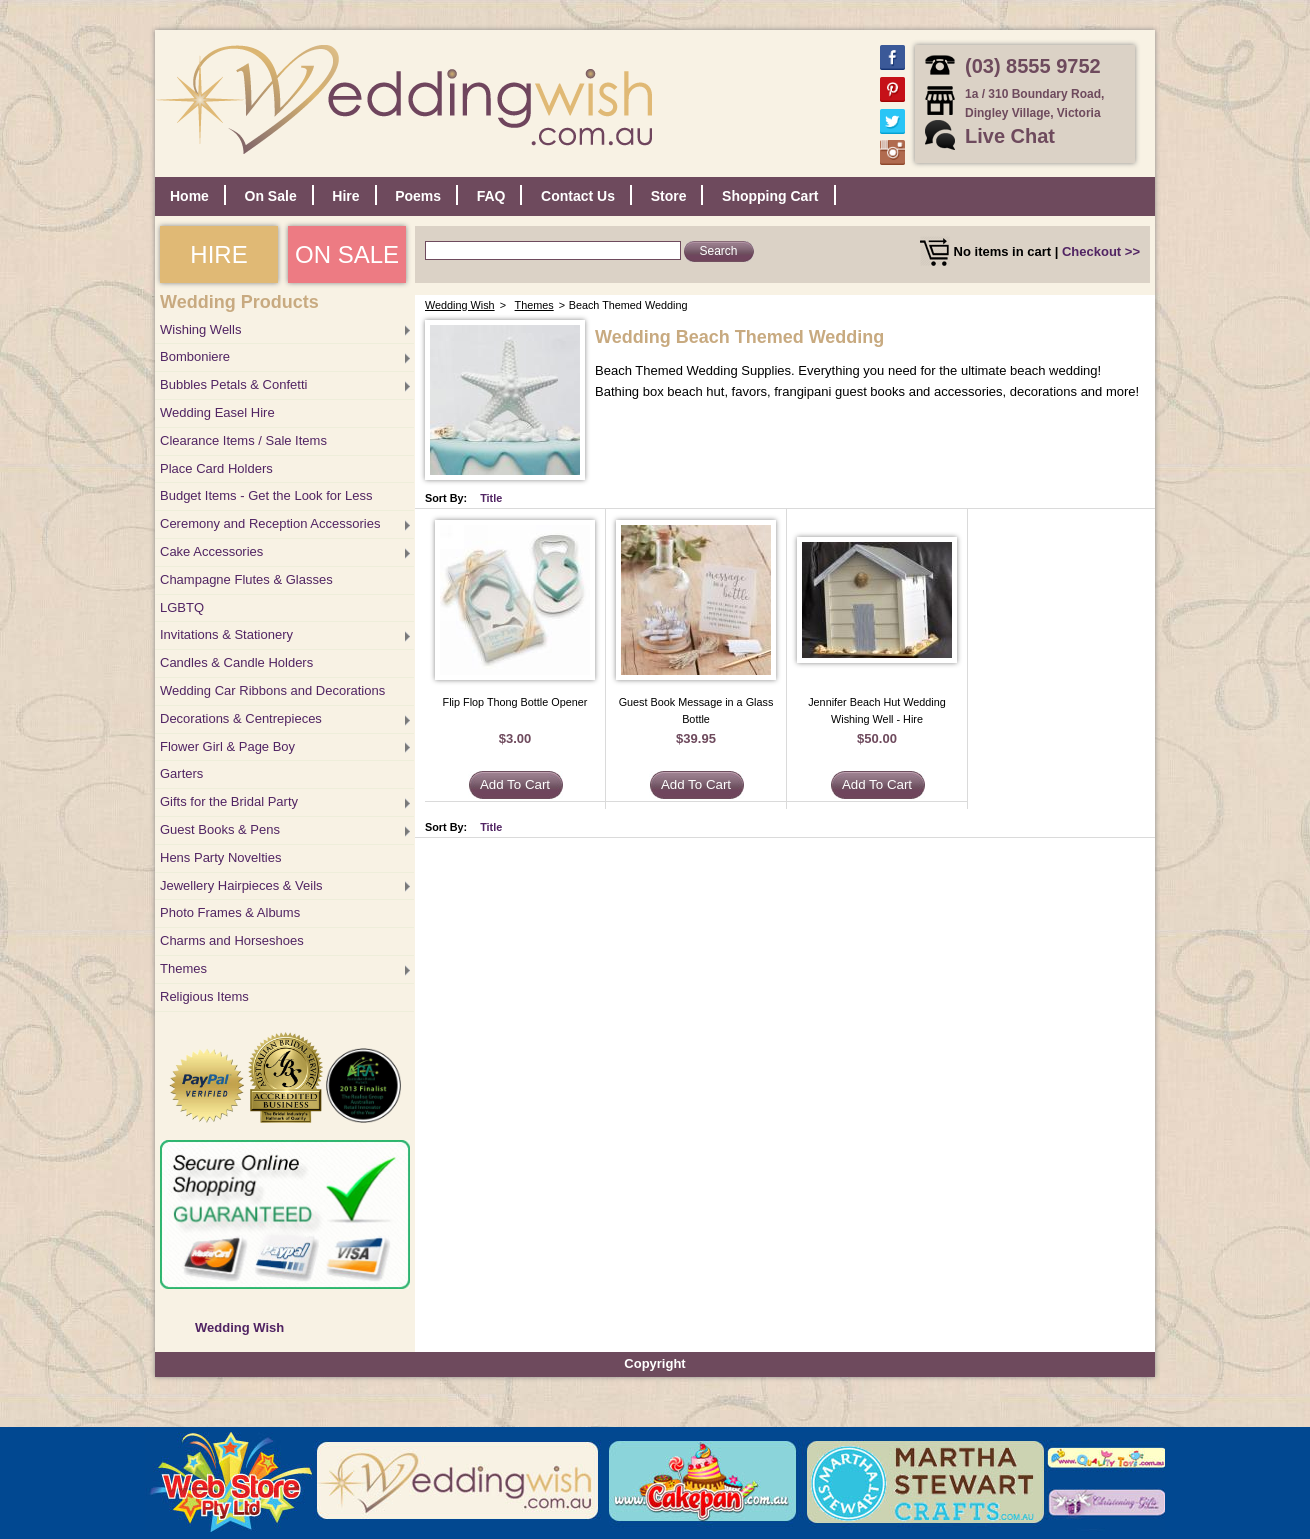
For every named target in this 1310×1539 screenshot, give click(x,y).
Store (669, 196)
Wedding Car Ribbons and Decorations (272, 690)
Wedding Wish (239, 1327)
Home (189, 196)
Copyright (654, 1363)
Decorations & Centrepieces (241, 718)
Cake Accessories (211, 551)
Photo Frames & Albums (230, 912)
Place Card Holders (216, 468)
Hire (345, 196)
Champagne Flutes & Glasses (246, 579)
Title (491, 498)
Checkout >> (1101, 251)
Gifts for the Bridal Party (229, 801)
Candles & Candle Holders (236, 662)
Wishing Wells (200, 329)
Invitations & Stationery (226, 634)
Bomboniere (195, 356)
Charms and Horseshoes (232, 940)
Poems (418, 196)
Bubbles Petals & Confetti (233, 384)
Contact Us (578, 196)
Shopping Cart (770, 196)
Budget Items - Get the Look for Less (266, 495)
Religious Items (204, 996)
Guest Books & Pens (220, 829)
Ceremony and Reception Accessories (270, 523)
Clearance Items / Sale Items (243, 440)
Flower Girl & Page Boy (227, 746)
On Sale (271, 196)
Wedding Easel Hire (217, 412)
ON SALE (347, 254)
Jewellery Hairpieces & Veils (241, 885)
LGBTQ (182, 607)
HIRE (218, 254)
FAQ (491, 196)
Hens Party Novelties (220, 857)
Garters (181, 773)
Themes (183, 968)
